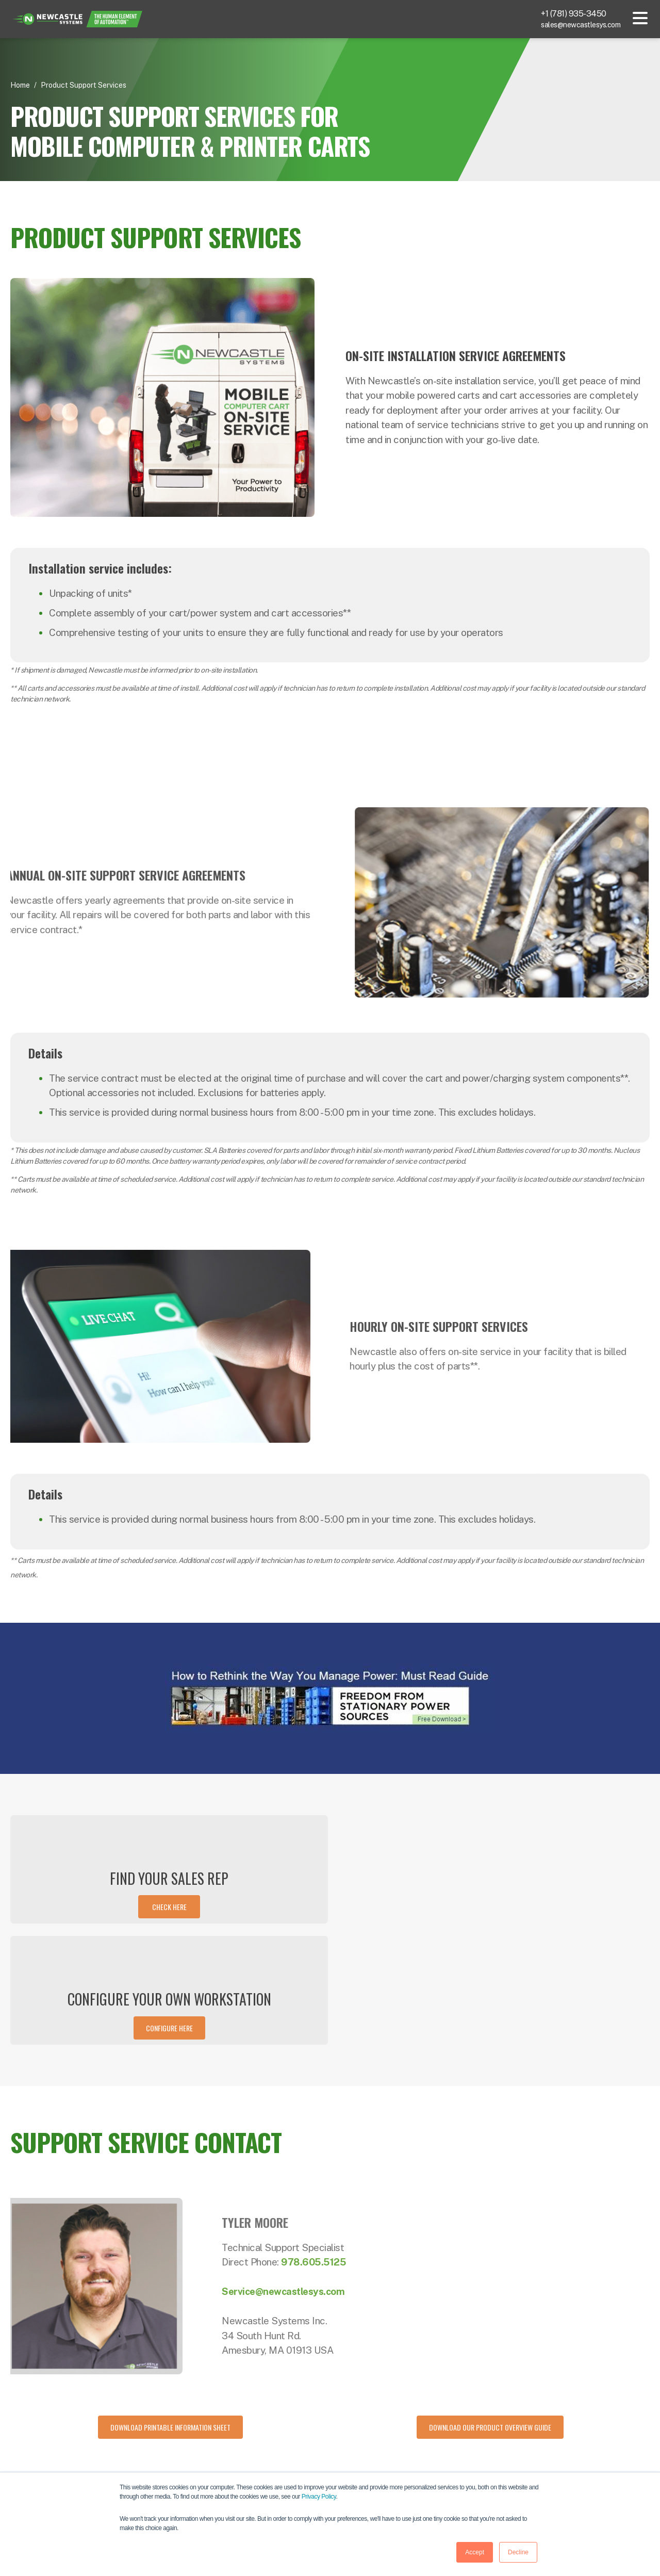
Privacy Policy (319, 2497)
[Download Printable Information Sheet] (170, 2306)
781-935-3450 (65, 2436)
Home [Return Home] (20, 85)
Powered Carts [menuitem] (363, 2427)
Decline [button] (518, 2552)
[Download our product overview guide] (490, 2306)
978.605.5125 (356, 2141)
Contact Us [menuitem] (570, 2446)
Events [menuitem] (456, 2466)
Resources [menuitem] (462, 2427)
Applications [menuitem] (359, 2466)
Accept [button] (474, 2552)
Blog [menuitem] (452, 2446)
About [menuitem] (561, 2427)
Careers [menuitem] (564, 2466)
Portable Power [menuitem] (364, 2446)
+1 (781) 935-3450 (573, 14)
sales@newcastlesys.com (580, 25)
